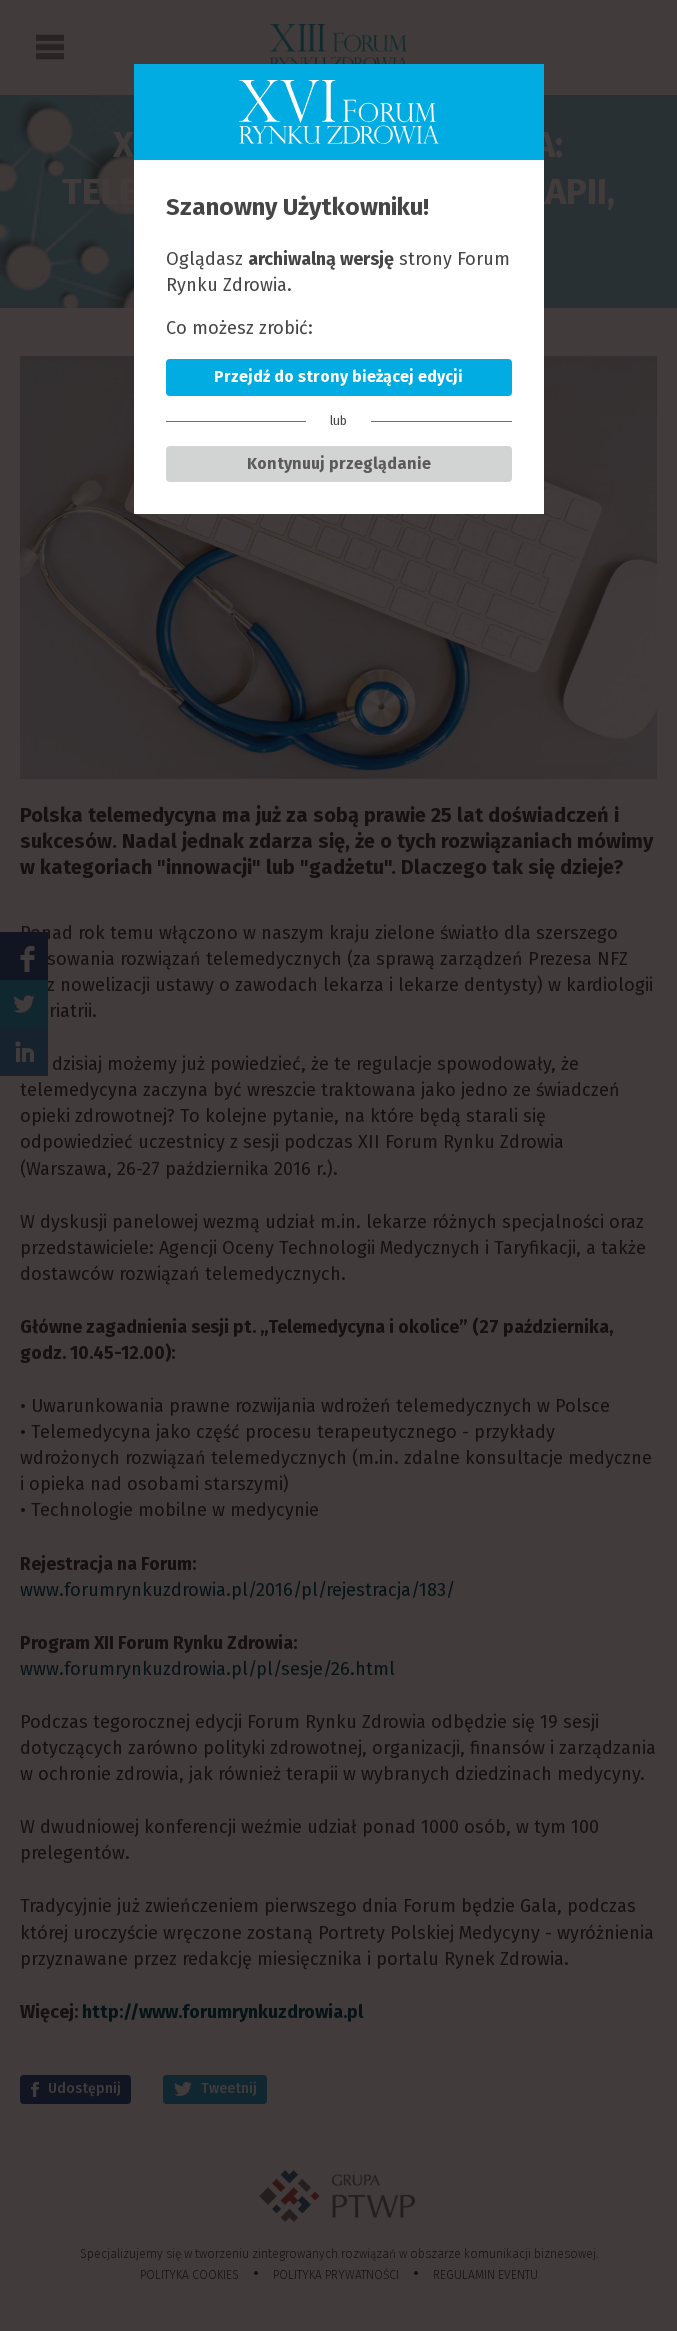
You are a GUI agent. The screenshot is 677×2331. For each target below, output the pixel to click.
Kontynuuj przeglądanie (339, 463)
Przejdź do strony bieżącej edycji (338, 376)
